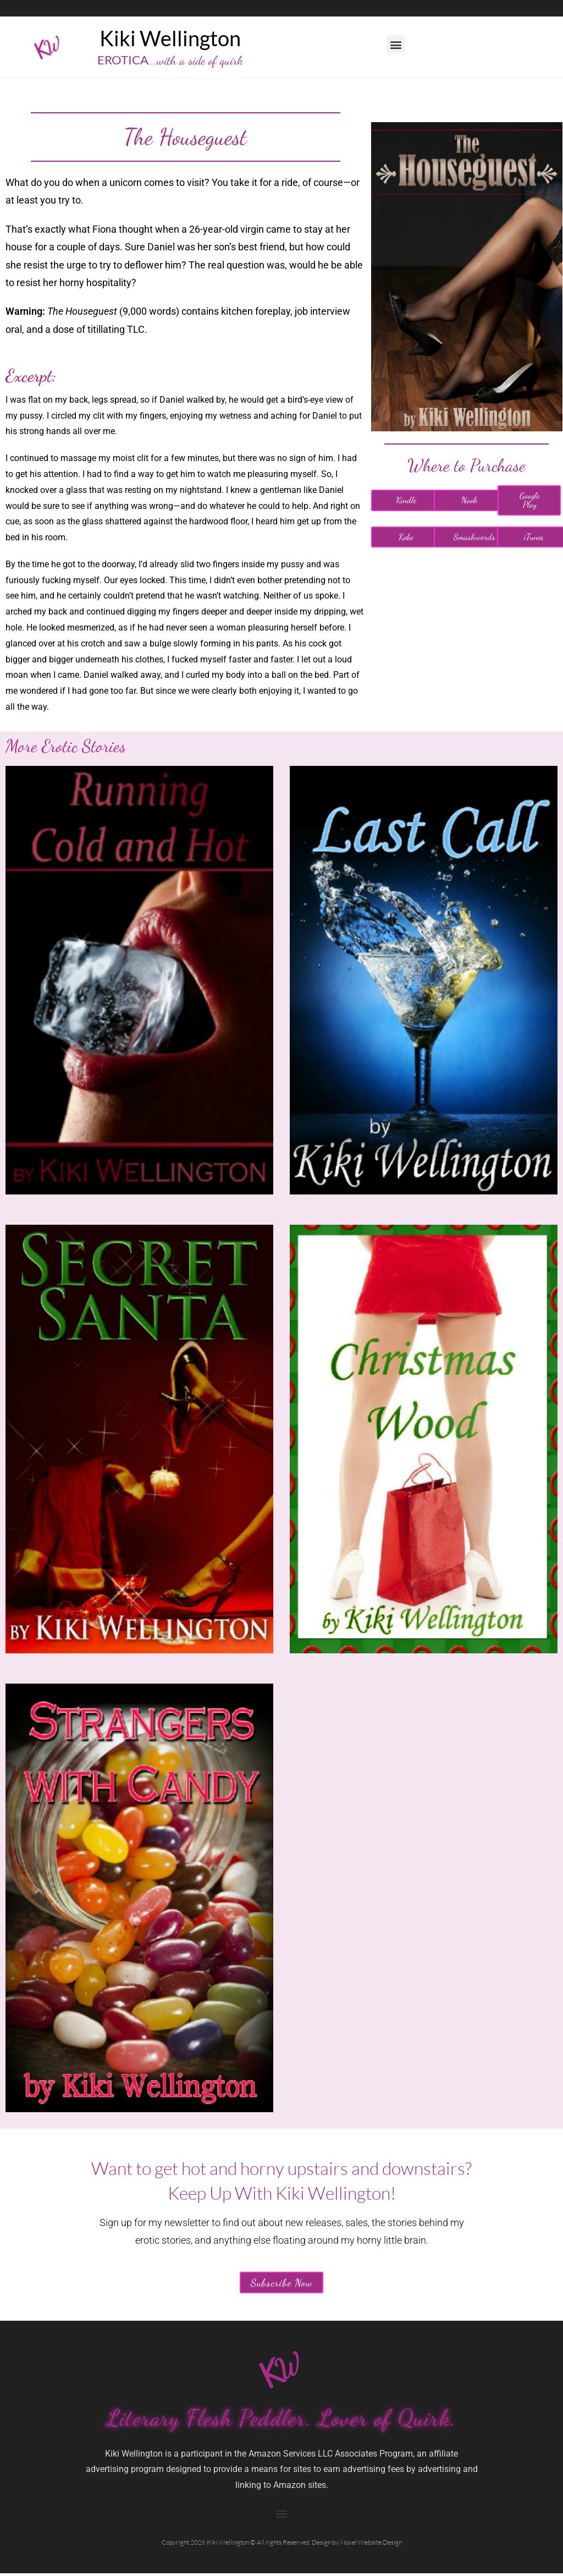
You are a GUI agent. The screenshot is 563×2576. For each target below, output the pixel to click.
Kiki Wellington (170, 38)
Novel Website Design (371, 2545)
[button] (396, 44)
